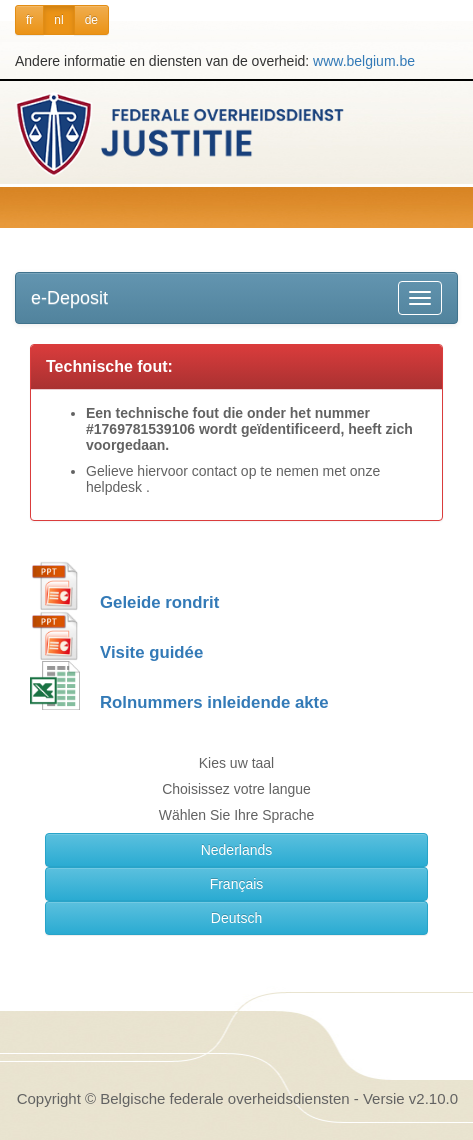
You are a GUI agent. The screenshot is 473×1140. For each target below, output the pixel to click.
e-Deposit (69, 298)
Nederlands (237, 850)
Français (237, 884)
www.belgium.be (364, 61)
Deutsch (236, 918)
